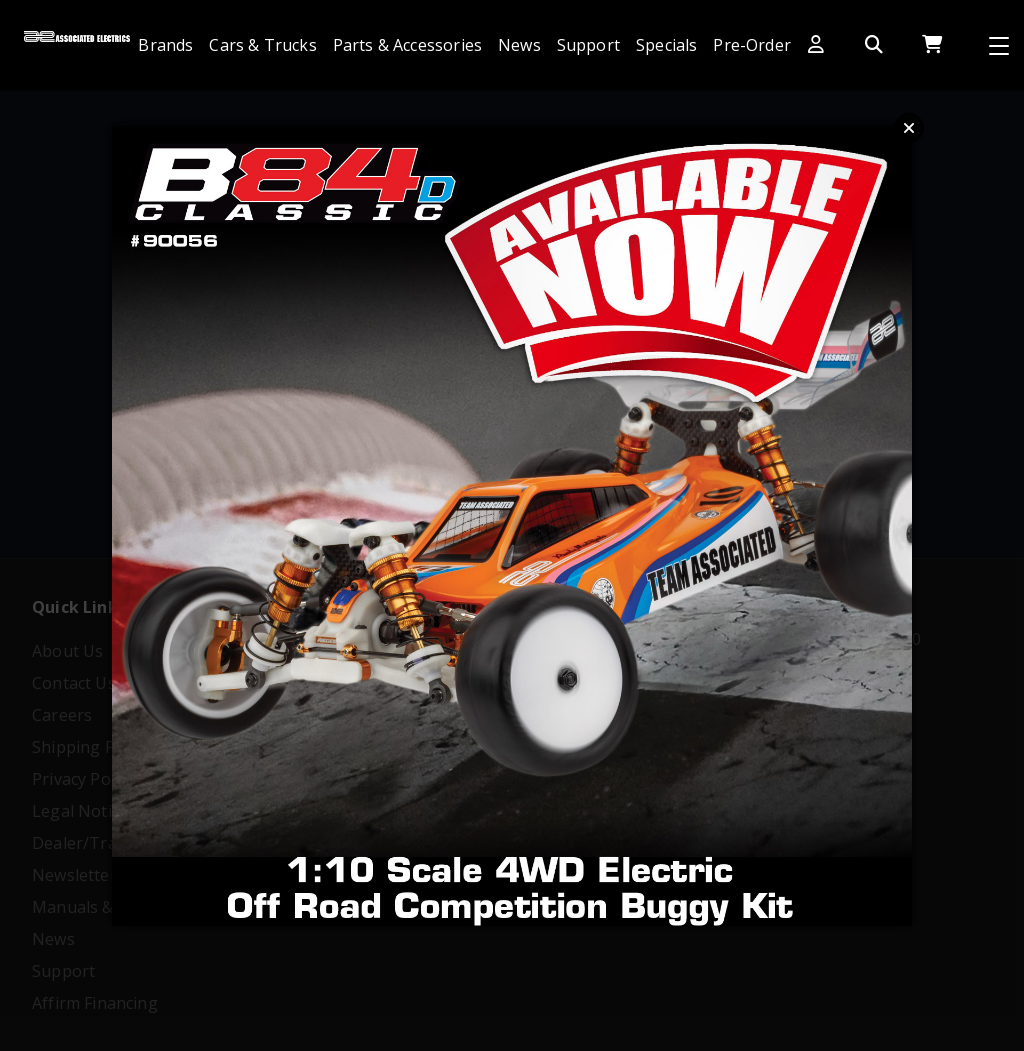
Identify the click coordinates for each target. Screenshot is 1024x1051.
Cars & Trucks (262, 45)
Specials (666, 45)
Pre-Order (752, 45)
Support (588, 45)
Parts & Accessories (407, 45)
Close (909, 128)
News (519, 45)
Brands (165, 45)
